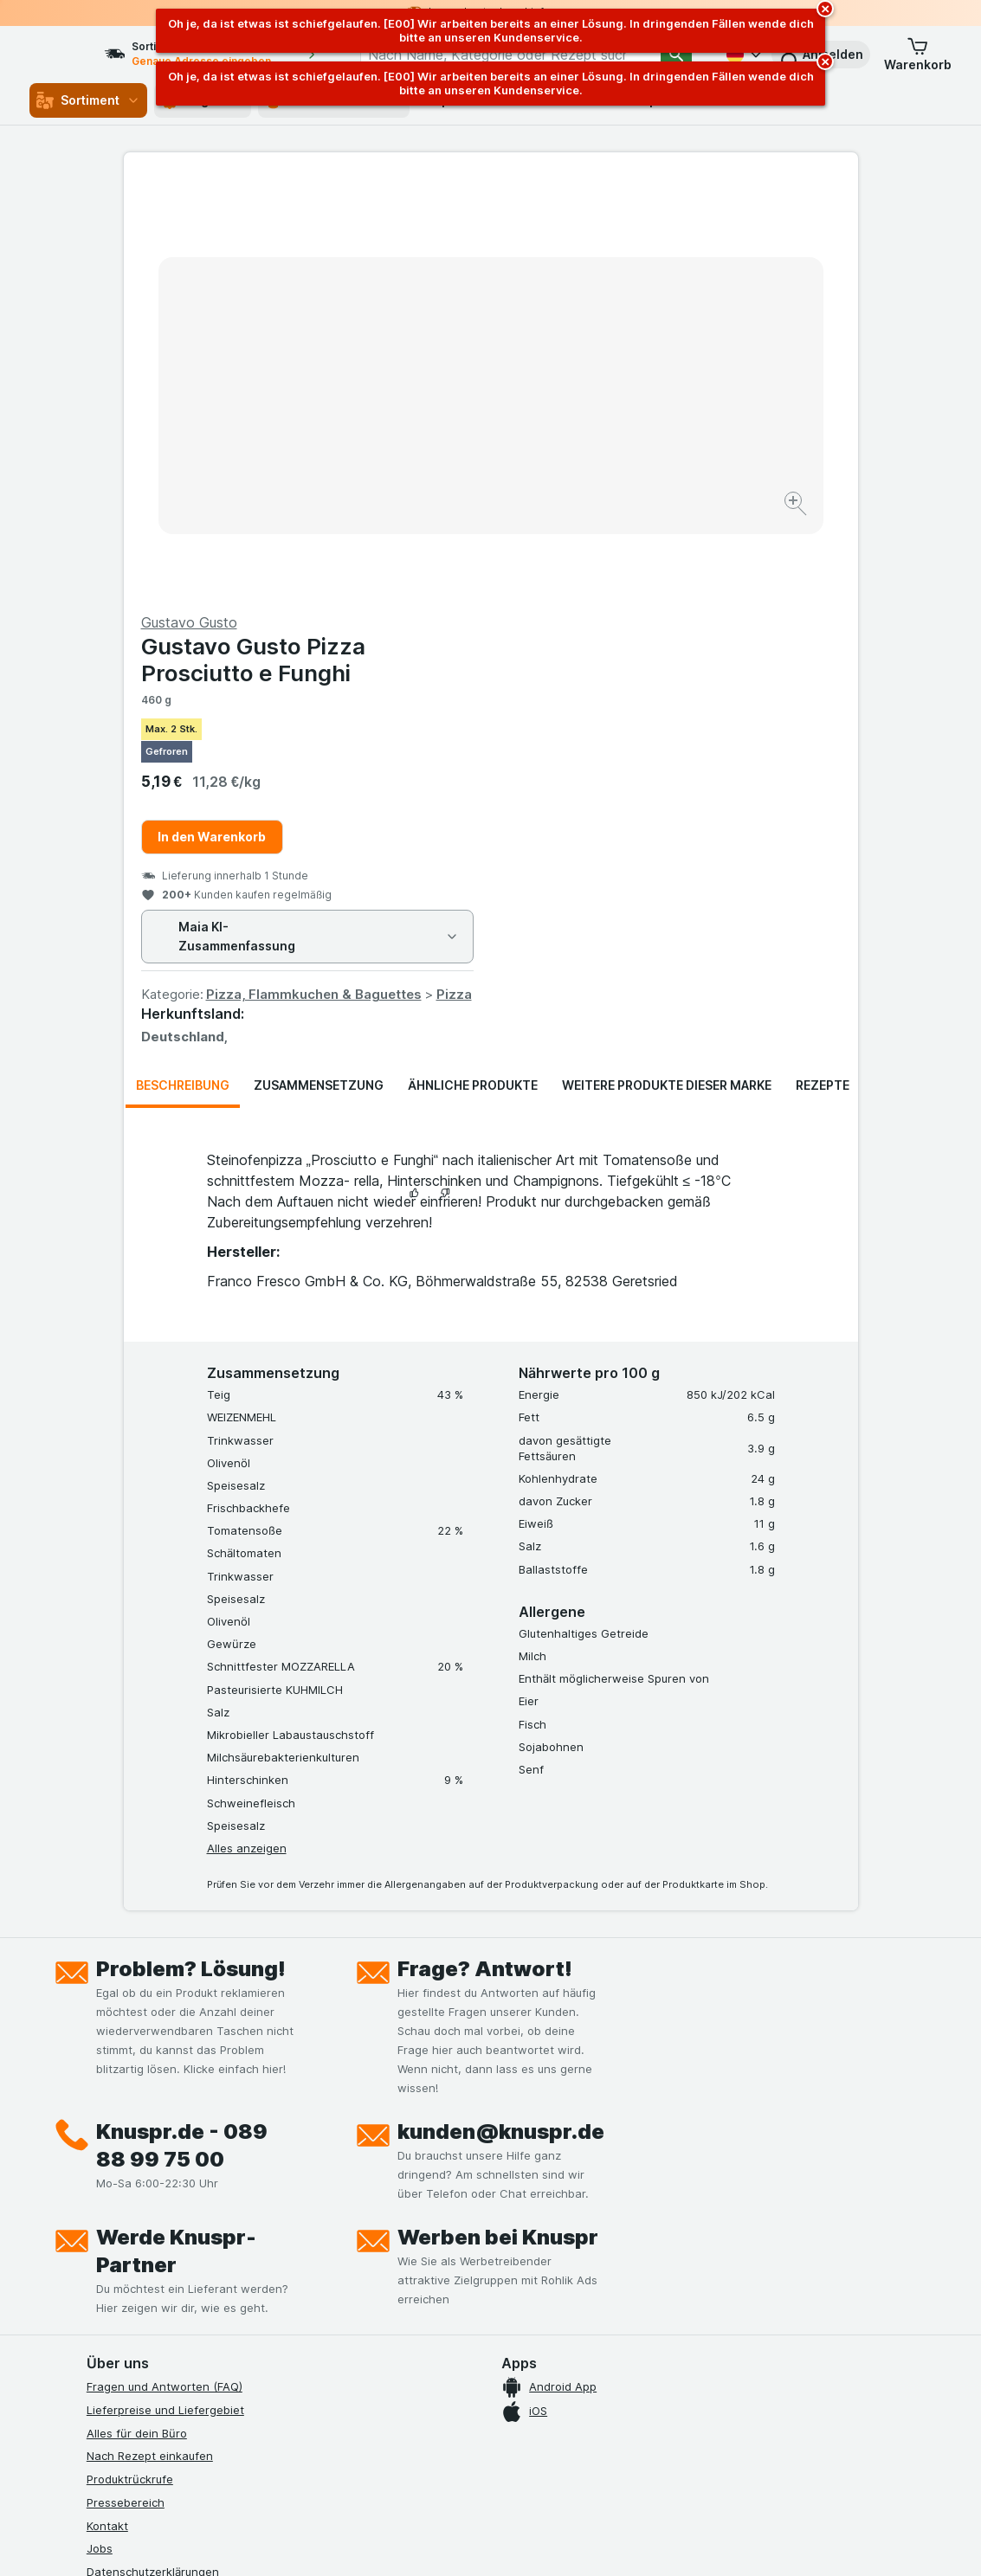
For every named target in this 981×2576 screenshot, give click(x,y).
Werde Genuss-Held (141, 2224)
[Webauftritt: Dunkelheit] (579, 2541)
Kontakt (107, 2109)
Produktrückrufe (130, 2063)
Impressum (116, 2201)
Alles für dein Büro (137, 2016)
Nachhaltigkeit (126, 2248)
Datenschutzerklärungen (153, 2155)
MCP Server (119, 2294)
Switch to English (534, 2470)
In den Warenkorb (579, 420)
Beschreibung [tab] (182, 668)
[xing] (304, 2359)
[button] (918, 54)
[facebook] (97, 2359)
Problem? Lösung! (191, 1552)
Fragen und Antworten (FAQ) (164, 1970)
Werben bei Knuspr (497, 1820)
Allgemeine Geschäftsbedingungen (181, 2179)
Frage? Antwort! (484, 1552)
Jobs (100, 2132)
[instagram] (138, 2359)
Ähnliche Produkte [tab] (473, 668)
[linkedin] (263, 2359)
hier (376, 2427)
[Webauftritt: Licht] (492, 2541)
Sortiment (88, 100)
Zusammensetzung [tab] (319, 668)
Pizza (821, 578)
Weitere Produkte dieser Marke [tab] (666, 668)
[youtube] (180, 2359)
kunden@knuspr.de (500, 1715)
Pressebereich (126, 2086)
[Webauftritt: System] (414, 2541)
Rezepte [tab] (822, 668)
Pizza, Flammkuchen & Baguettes (681, 578)
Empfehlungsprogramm (149, 2271)
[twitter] (221, 2359)
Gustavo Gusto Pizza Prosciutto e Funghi (620, 243)
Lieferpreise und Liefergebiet (165, 1993)
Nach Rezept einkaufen (150, 2039)
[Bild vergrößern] (429, 450)
